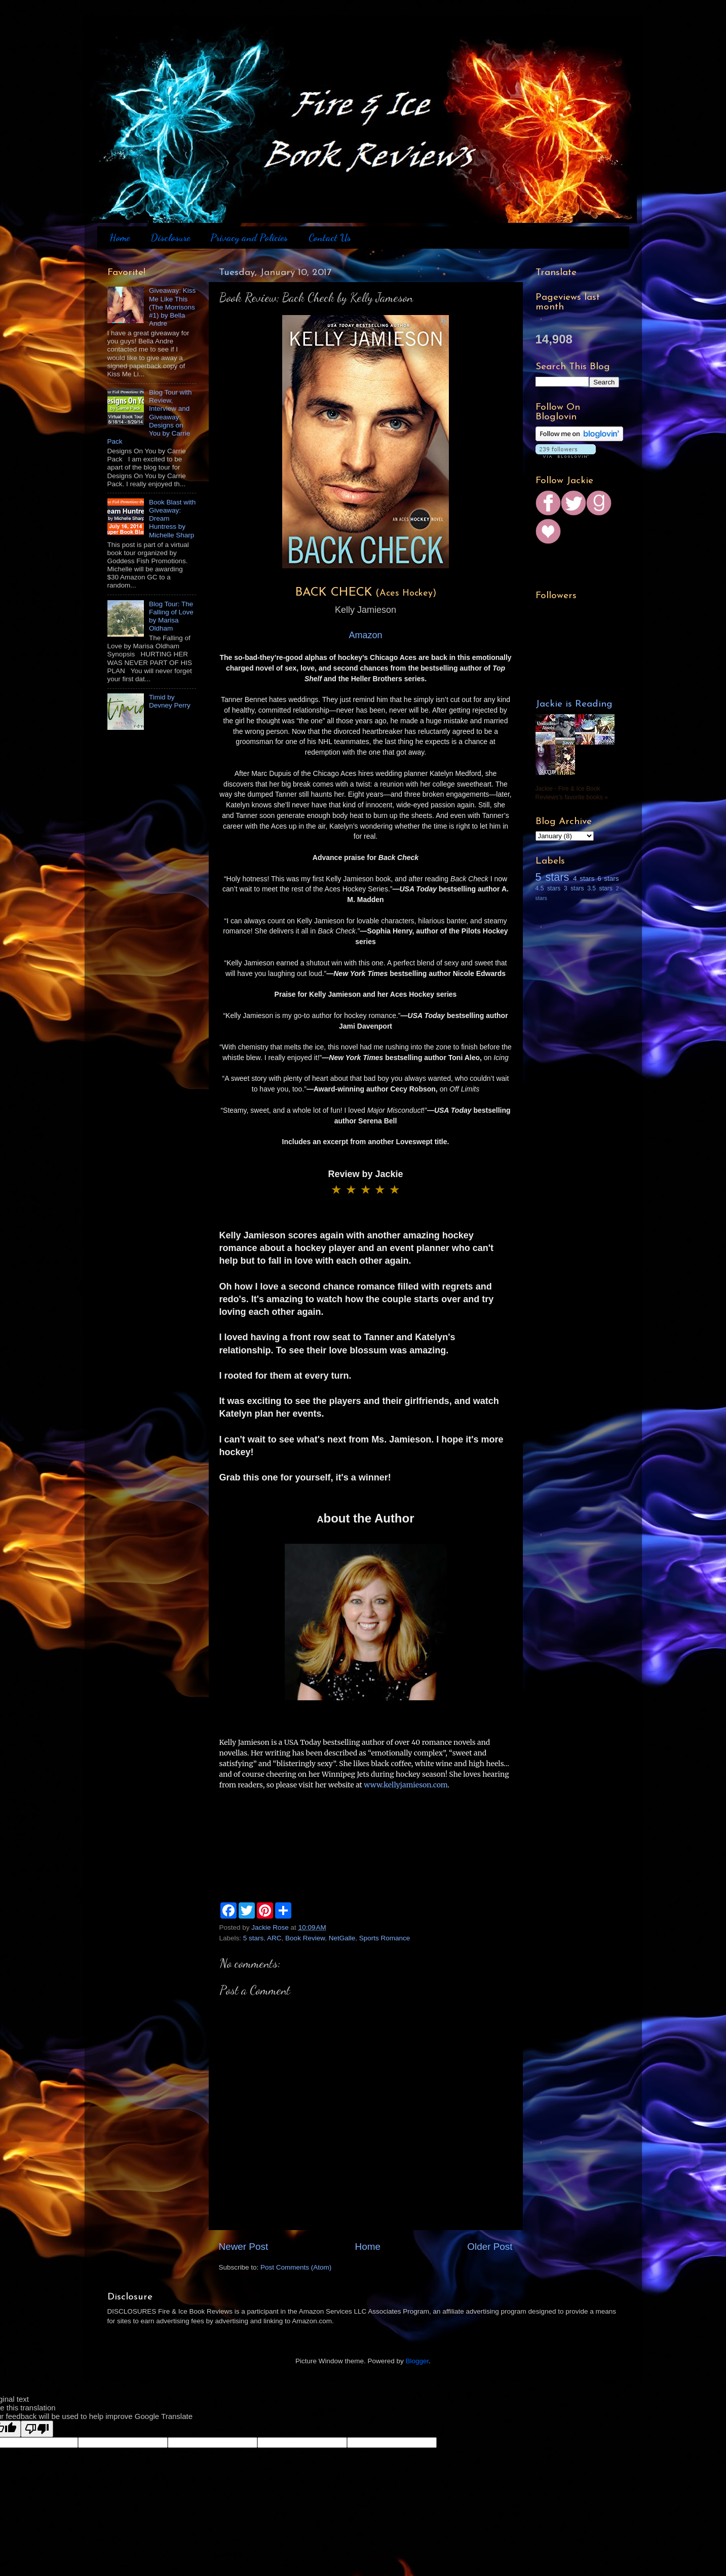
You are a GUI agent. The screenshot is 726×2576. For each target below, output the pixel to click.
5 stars (253, 1938)
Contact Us (330, 237)
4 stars (583, 878)
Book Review (305, 1938)
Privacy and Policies (249, 237)
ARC (274, 1938)
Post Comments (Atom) (295, 2267)
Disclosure (170, 237)
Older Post (489, 2246)
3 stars (574, 888)
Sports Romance (384, 1938)
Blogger (417, 2361)
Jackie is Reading (574, 704)
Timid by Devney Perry (169, 701)
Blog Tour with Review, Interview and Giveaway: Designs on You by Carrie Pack (149, 416)
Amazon (365, 635)
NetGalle (342, 1938)
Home (119, 237)
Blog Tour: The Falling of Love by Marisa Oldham (171, 616)
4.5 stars (548, 888)
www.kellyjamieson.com (405, 1784)
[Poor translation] (37, 2429)
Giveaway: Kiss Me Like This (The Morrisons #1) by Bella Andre (172, 307)
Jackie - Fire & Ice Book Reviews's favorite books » (572, 793)
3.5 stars (600, 888)
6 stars (608, 878)
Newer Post (244, 2246)
